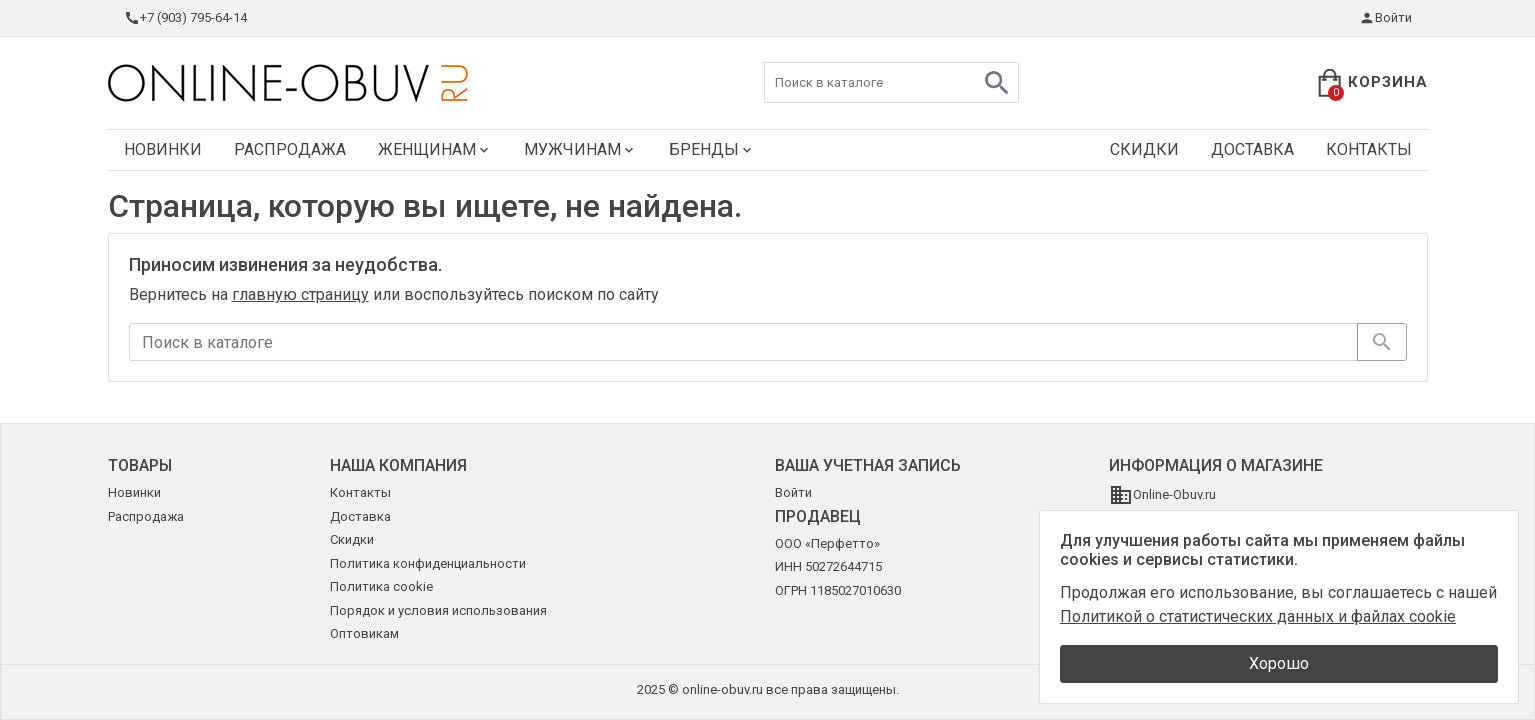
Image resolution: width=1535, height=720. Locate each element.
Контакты (1369, 149)
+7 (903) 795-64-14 (185, 18)
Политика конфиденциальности (428, 563)
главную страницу (300, 294)
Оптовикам (364, 633)
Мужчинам (580, 149)
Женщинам (435, 149)
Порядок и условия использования (438, 610)
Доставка (1252, 149)
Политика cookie (381, 586)
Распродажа (290, 149)
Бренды (712, 149)
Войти (1385, 18)
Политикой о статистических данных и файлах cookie (1258, 616)
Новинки (163, 149)
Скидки (1144, 149)
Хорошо (1279, 663)
